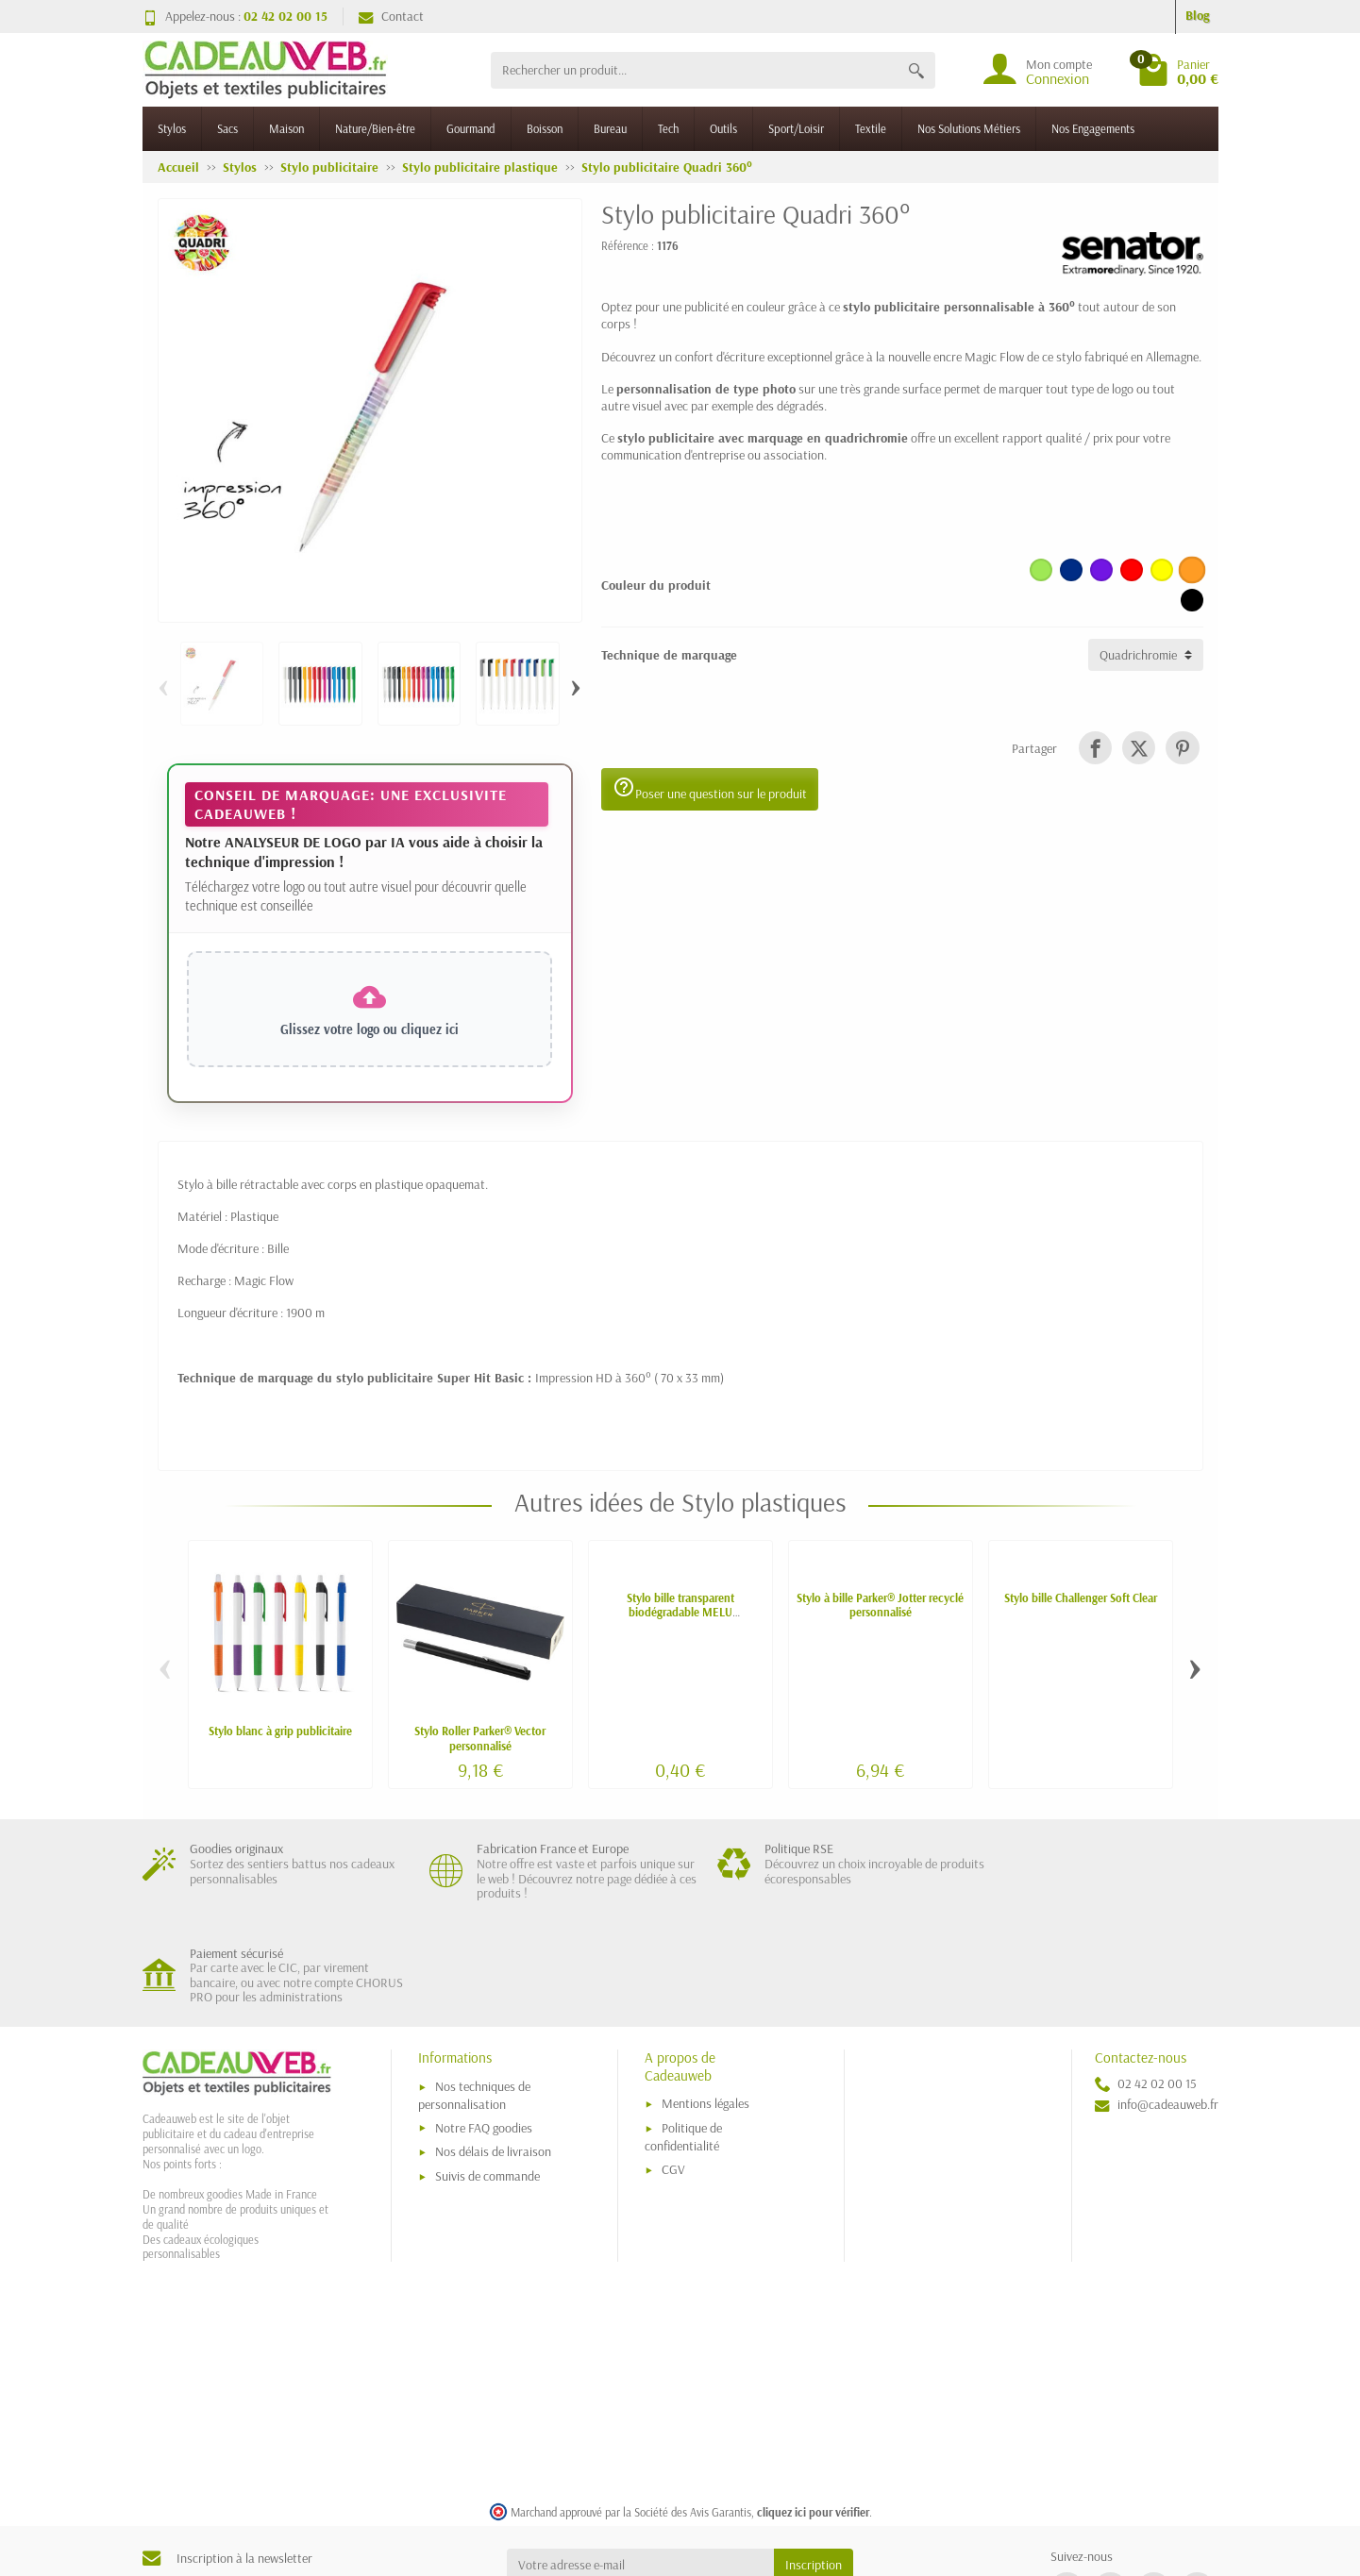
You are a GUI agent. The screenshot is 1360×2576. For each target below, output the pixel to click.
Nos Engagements (1092, 128)
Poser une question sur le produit (710, 789)
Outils (723, 128)
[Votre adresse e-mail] (640, 2462)
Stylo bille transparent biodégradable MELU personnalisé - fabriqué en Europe (680, 1611)
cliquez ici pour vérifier (813, 2408)
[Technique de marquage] (1145, 655)
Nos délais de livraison (493, 2048)
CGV (673, 2066)
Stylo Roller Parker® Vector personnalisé (480, 1737)
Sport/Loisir (796, 128)
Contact (391, 16)
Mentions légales (705, 2000)
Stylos (172, 128)
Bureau (610, 128)
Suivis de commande (487, 2073)
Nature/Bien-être (375, 128)
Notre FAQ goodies (483, 2024)
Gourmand (470, 128)
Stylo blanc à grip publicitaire (280, 1730)
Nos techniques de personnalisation (474, 1992)
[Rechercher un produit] (694, 70)
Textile (870, 128)
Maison (286, 128)
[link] (1095, 747)
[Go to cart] (1177, 70)
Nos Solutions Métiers (968, 128)
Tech (668, 128)
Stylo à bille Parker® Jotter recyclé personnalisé (880, 1604)
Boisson (544, 128)
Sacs (227, 128)
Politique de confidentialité (683, 2033)
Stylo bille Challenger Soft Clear (1080, 1597)
